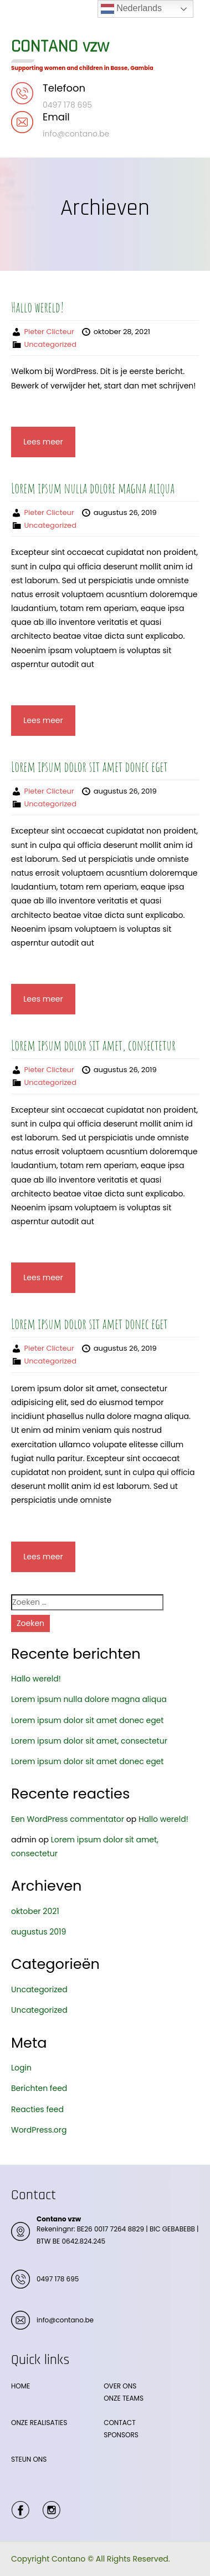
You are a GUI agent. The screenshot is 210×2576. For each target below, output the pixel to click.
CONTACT (119, 2422)
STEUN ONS (29, 2459)
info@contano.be (65, 2320)
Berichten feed (39, 2088)
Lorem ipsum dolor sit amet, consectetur (93, 1045)
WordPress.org (39, 2129)
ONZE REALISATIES (39, 2422)
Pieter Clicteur (49, 331)
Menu (22, 19)
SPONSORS (121, 2434)
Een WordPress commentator (67, 1819)
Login (21, 2067)
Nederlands (131, 9)
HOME (20, 2386)
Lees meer (43, 441)
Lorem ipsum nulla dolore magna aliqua (93, 488)
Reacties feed (37, 2109)
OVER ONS (120, 2386)
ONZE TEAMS (124, 2398)
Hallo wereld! (37, 307)
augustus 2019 (38, 1931)
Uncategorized (50, 344)
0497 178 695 (58, 2279)
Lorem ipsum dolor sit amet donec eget (89, 766)
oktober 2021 (35, 1911)
